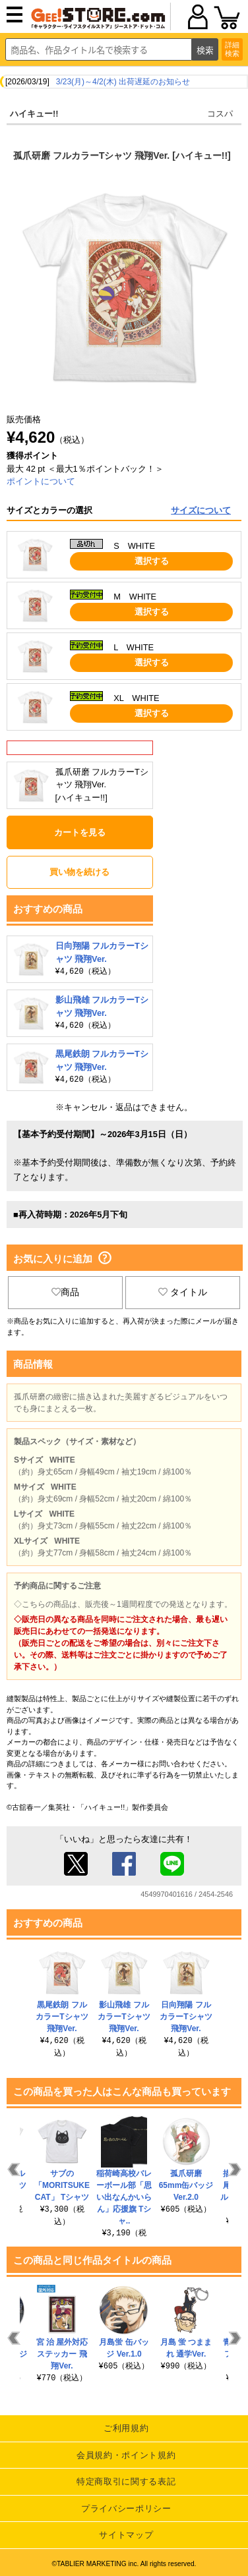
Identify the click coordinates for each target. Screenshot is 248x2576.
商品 (65, 1292)
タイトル (182, 1292)
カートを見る (80, 832)
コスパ (220, 114)
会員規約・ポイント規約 (126, 2455)
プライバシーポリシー (126, 2508)
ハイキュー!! (34, 114)
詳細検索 (232, 49)
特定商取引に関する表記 (126, 2481)
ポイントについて (41, 481)
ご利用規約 (126, 2428)
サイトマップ (126, 2535)
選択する (152, 561)
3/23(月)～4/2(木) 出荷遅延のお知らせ (123, 81)
